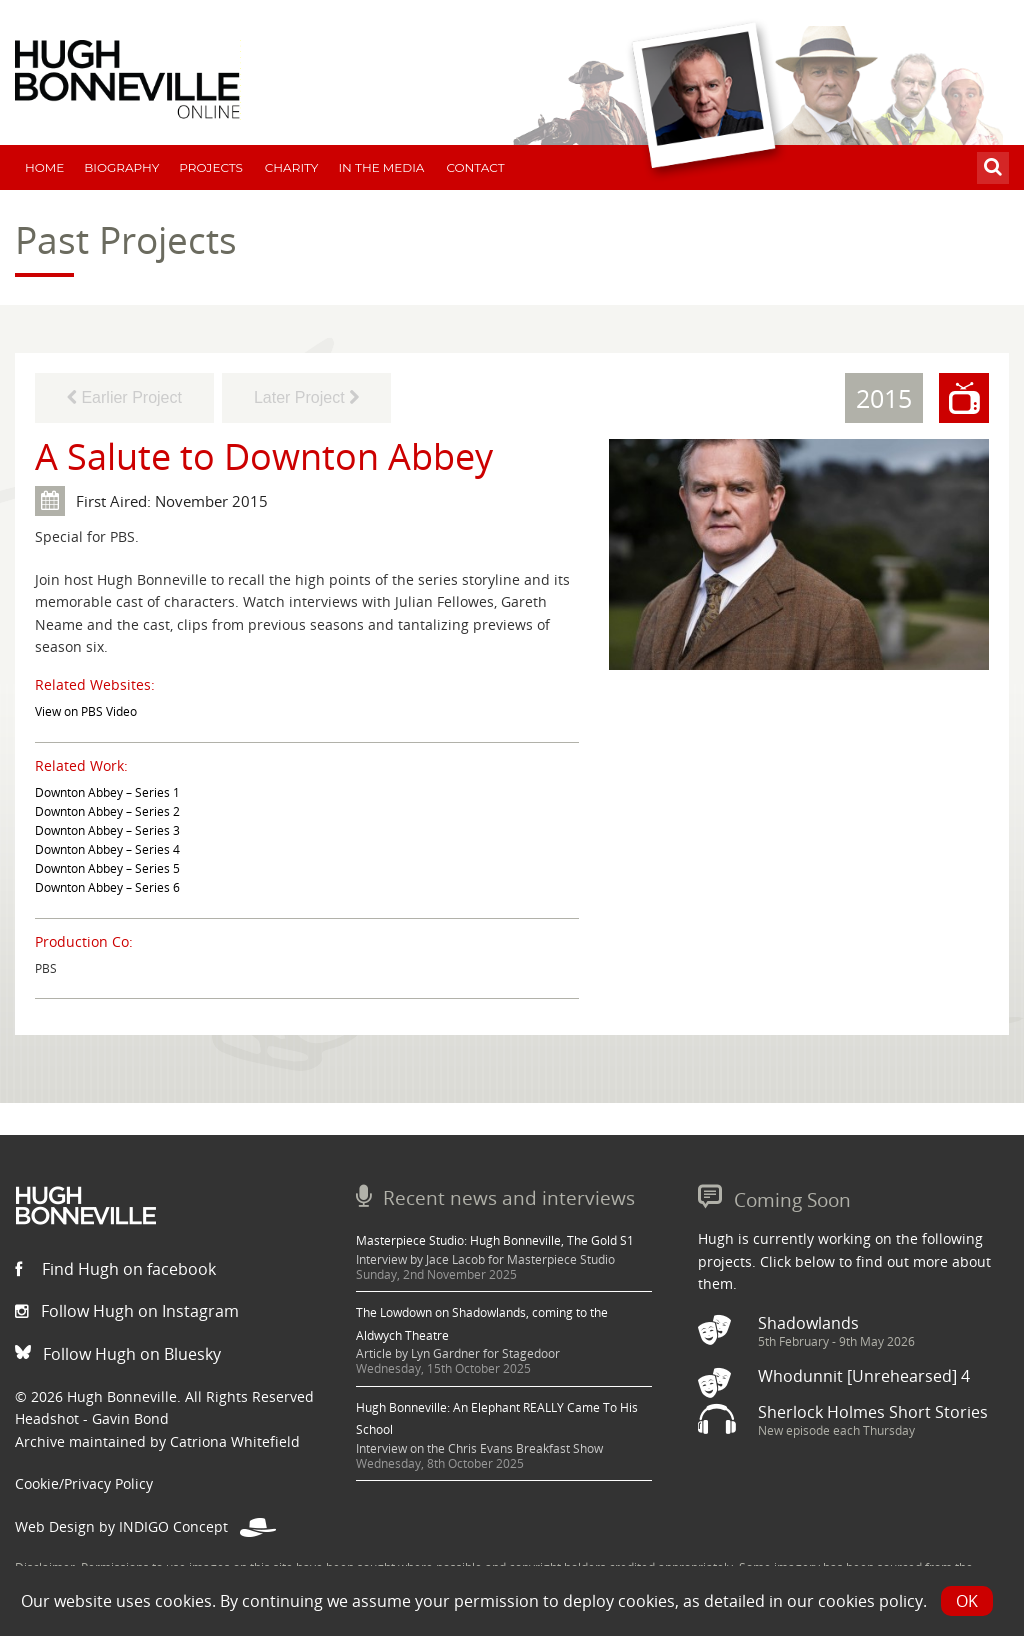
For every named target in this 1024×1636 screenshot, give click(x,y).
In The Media (381, 167)
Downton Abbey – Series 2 (107, 811)
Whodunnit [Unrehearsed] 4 (864, 1376)
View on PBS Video (86, 711)
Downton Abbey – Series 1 (107, 792)
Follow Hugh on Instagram (127, 1311)
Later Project (306, 397)
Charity (292, 167)
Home (44, 167)
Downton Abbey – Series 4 (107, 849)
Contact (475, 167)
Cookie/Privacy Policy (84, 1483)
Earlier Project (124, 397)
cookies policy (870, 1601)
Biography (121, 167)
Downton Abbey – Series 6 (107, 887)
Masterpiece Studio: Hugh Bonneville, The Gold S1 (495, 1240)
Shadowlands (808, 1323)
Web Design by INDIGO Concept (145, 1526)
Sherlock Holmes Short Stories (873, 1412)
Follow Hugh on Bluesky (118, 1354)
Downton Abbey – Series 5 (107, 868)
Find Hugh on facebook (115, 1269)
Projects (211, 167)
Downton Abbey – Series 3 (107, 830)
